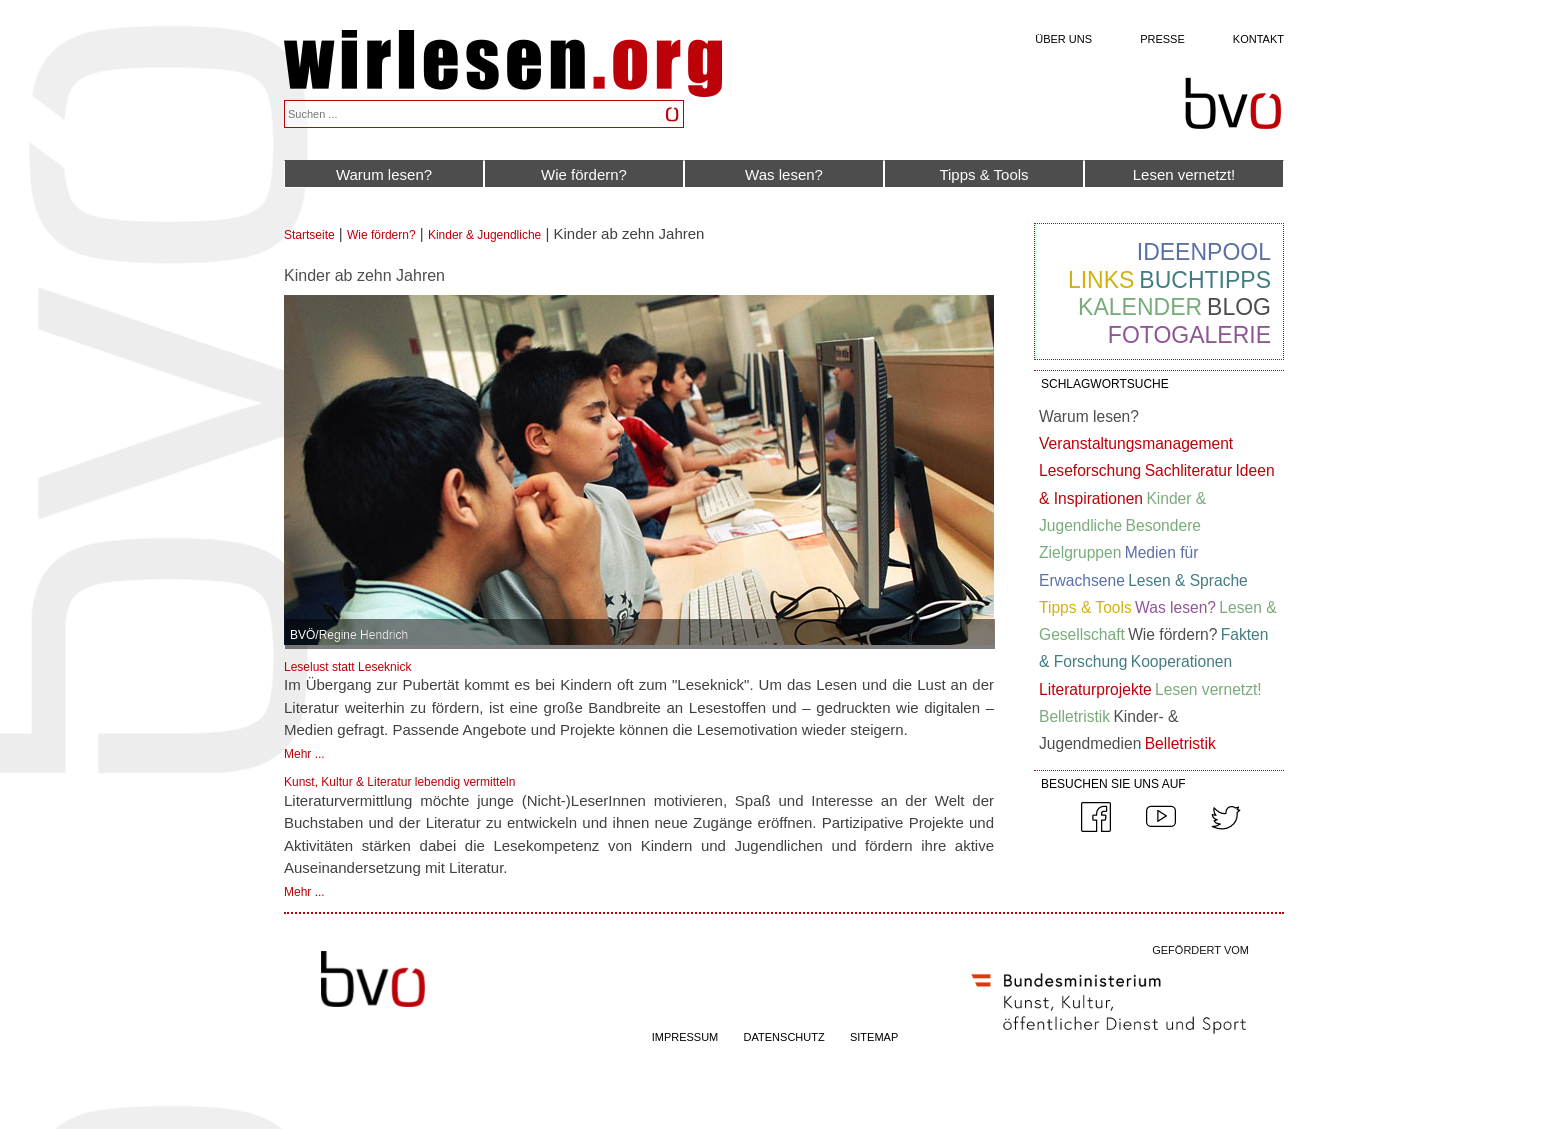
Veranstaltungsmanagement (1136, 443)
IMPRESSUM (685, 1037)
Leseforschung (1090, 470)
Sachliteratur (1189, 470)
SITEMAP (874, 1037)
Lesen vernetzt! (1184, 174)
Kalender (1140, 307)
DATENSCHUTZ (784, 1037)
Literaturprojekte (1095, 689)
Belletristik (1074, 716)
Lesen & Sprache (1188, 580)
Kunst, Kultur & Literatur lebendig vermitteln (399, 782)
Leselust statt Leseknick (347, 667)
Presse (1162, 39)
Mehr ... (304, 754)
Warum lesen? (384, 174)
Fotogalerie (1189, 335)
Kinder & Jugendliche (484, 235)
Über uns (1063, 39)
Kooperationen (1181, 661)
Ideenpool (1204, 252)
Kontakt (1258, 39)
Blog (1239, 307)
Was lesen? (784, 174)
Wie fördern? (584, 174)
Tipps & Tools (983, 174)
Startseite (309, 235)
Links (1101, 280)
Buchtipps (1205, 280)
